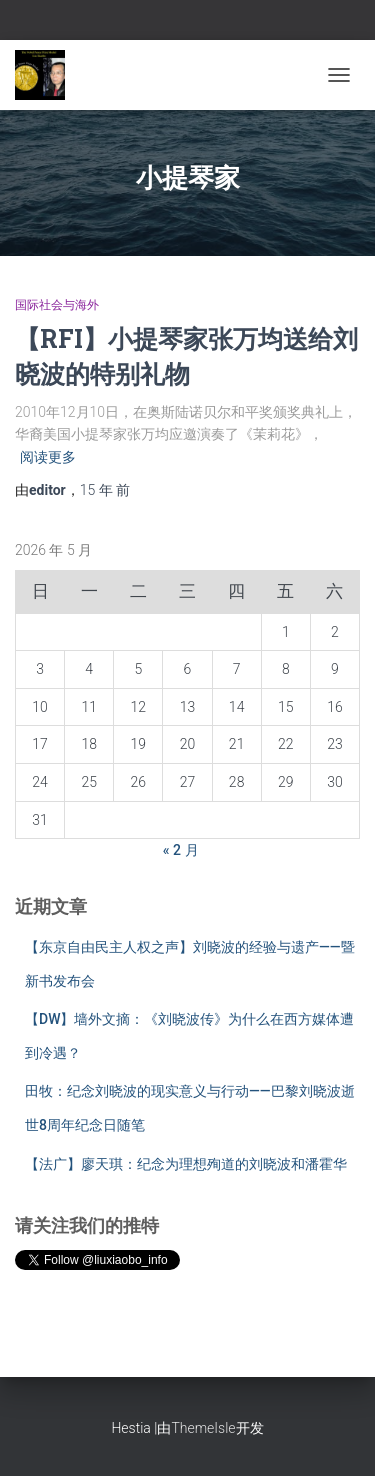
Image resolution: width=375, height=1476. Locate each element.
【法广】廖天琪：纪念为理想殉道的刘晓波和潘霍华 (186, 1164)
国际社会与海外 (57, 305)
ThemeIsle (203, 1428)
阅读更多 (48, 457)
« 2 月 (181, 850)
